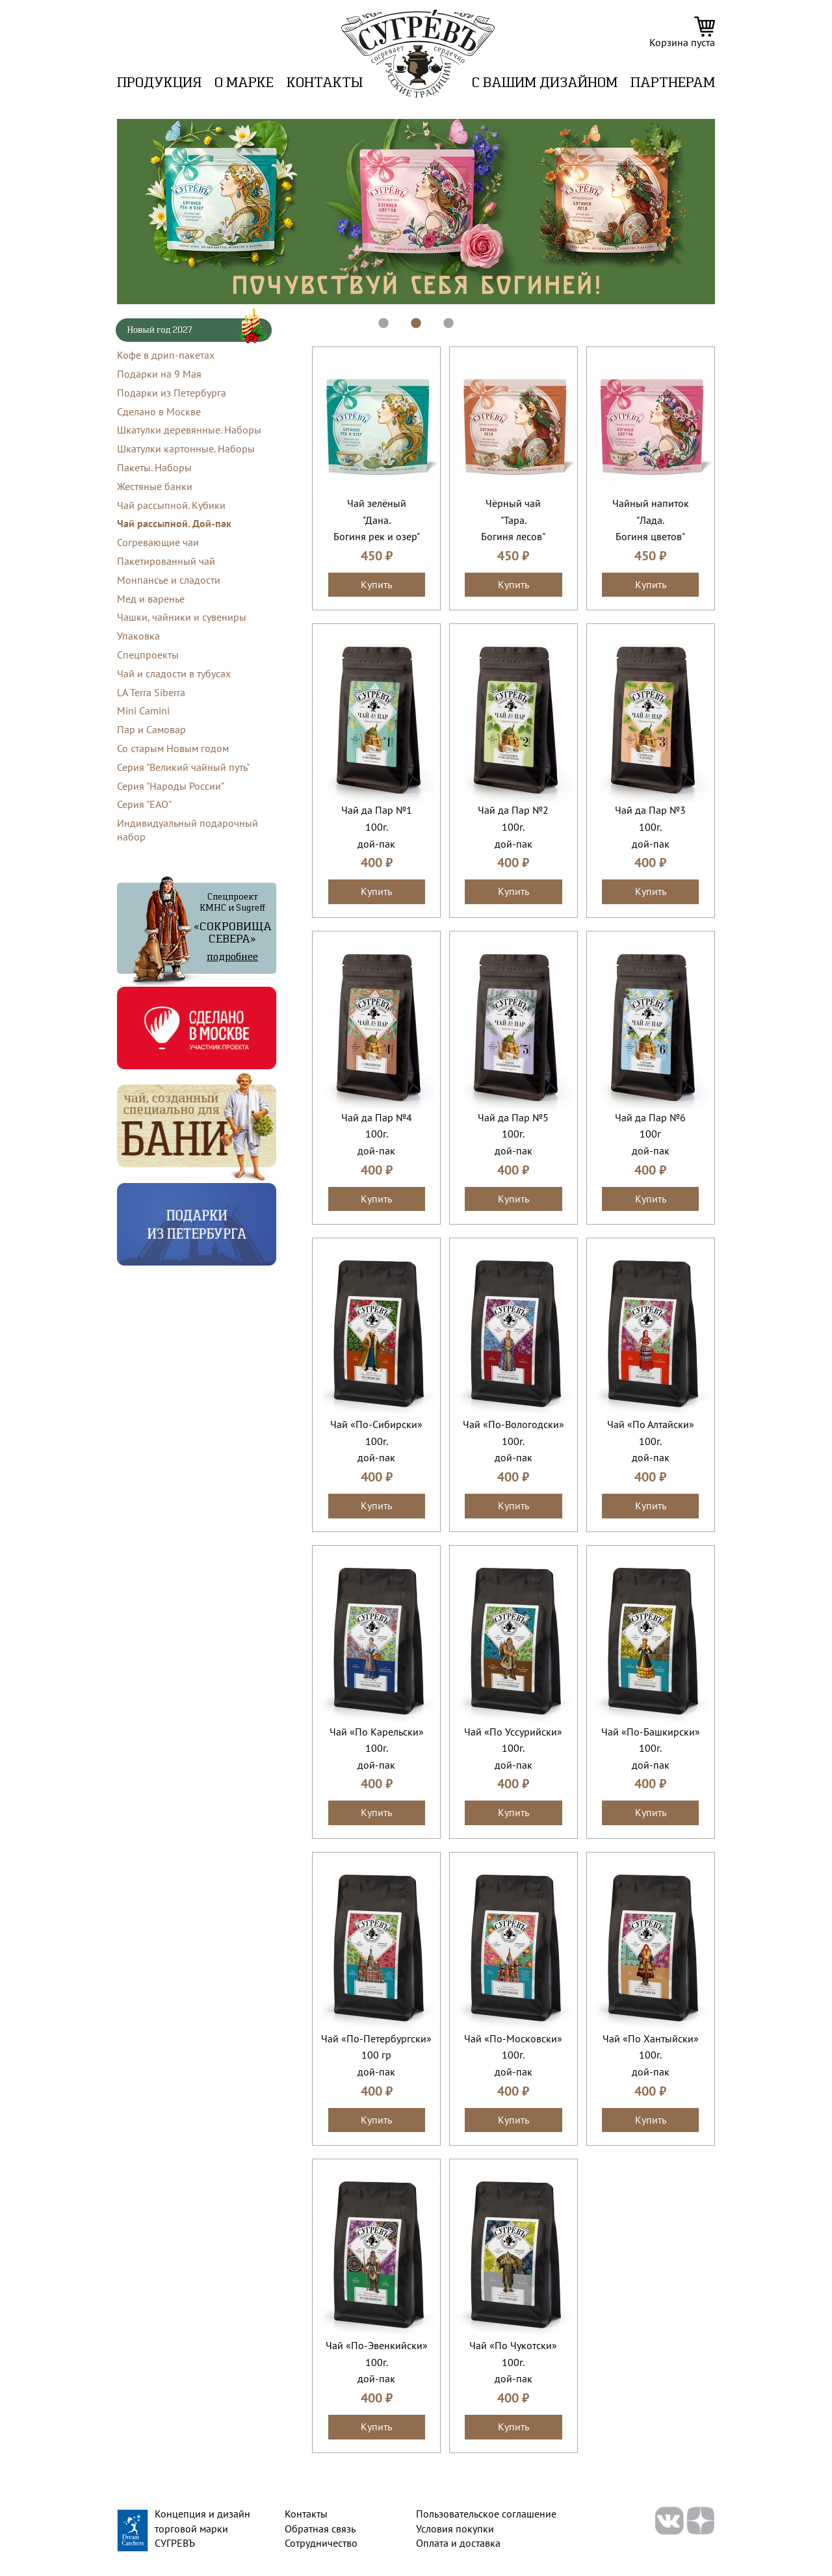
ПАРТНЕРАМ (672, 83)
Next (724, 211)
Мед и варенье (151, 598)
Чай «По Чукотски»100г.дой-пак (513, 2362)
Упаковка (138, 635)
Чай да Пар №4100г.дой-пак (376, 1134)
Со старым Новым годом (173, 748)
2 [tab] (409, 317)
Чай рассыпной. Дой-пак (174, 523)
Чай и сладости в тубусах (174, 673)
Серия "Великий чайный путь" (183, 767)
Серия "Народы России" (170, 785)
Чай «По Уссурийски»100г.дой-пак (513, 1748)
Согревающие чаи (158, 542)
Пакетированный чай (166, 560)
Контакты (325, 83)
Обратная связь (320, 2528)
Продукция (159, 83)
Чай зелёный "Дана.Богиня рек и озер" (376, 520)
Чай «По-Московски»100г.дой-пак (513, 2055)
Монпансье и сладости (168, 579)
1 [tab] (377, 317)
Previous (107, 211)
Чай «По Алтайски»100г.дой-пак (650, 1441)
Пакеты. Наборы (154, 467)
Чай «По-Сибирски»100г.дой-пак (376, 1441)
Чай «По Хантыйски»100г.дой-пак (651, 2055)
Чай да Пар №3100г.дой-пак (650, 826)
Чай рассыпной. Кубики (171, 505)
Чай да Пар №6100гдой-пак (650, 1134)
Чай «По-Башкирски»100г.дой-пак (650, 1748)
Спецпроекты (148, 654)
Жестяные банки (154, 486)
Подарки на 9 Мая (159, 373)
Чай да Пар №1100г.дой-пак (376, 826)
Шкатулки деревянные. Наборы (189, 429)
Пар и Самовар (151, 729)
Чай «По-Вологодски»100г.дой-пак (513, 1441)
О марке (244, 83)
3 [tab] (442, 317)
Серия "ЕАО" (144, 804)
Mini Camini (143, 710)
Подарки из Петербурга (171, 392)
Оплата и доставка (458, 2542)
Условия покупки (455, 2528)
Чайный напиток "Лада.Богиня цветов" (650, 520)
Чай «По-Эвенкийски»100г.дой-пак (377, 2362)
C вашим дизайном (545, 83)
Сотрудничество (321, 2542)
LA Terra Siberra (151, 692)
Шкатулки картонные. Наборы (186, 448)
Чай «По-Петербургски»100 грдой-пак (376, 2055)
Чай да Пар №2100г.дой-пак (513, 826)
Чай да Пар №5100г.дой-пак (513, 1134)
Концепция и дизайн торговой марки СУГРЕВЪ (202, 2528)
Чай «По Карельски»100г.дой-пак (377, 1748)
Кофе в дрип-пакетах (165, 354)
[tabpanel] (416, 211)
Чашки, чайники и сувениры (181, 616)
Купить (376, 584)
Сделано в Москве (159, 411)
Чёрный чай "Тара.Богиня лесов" (513, 520)
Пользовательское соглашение (486, 2513)
